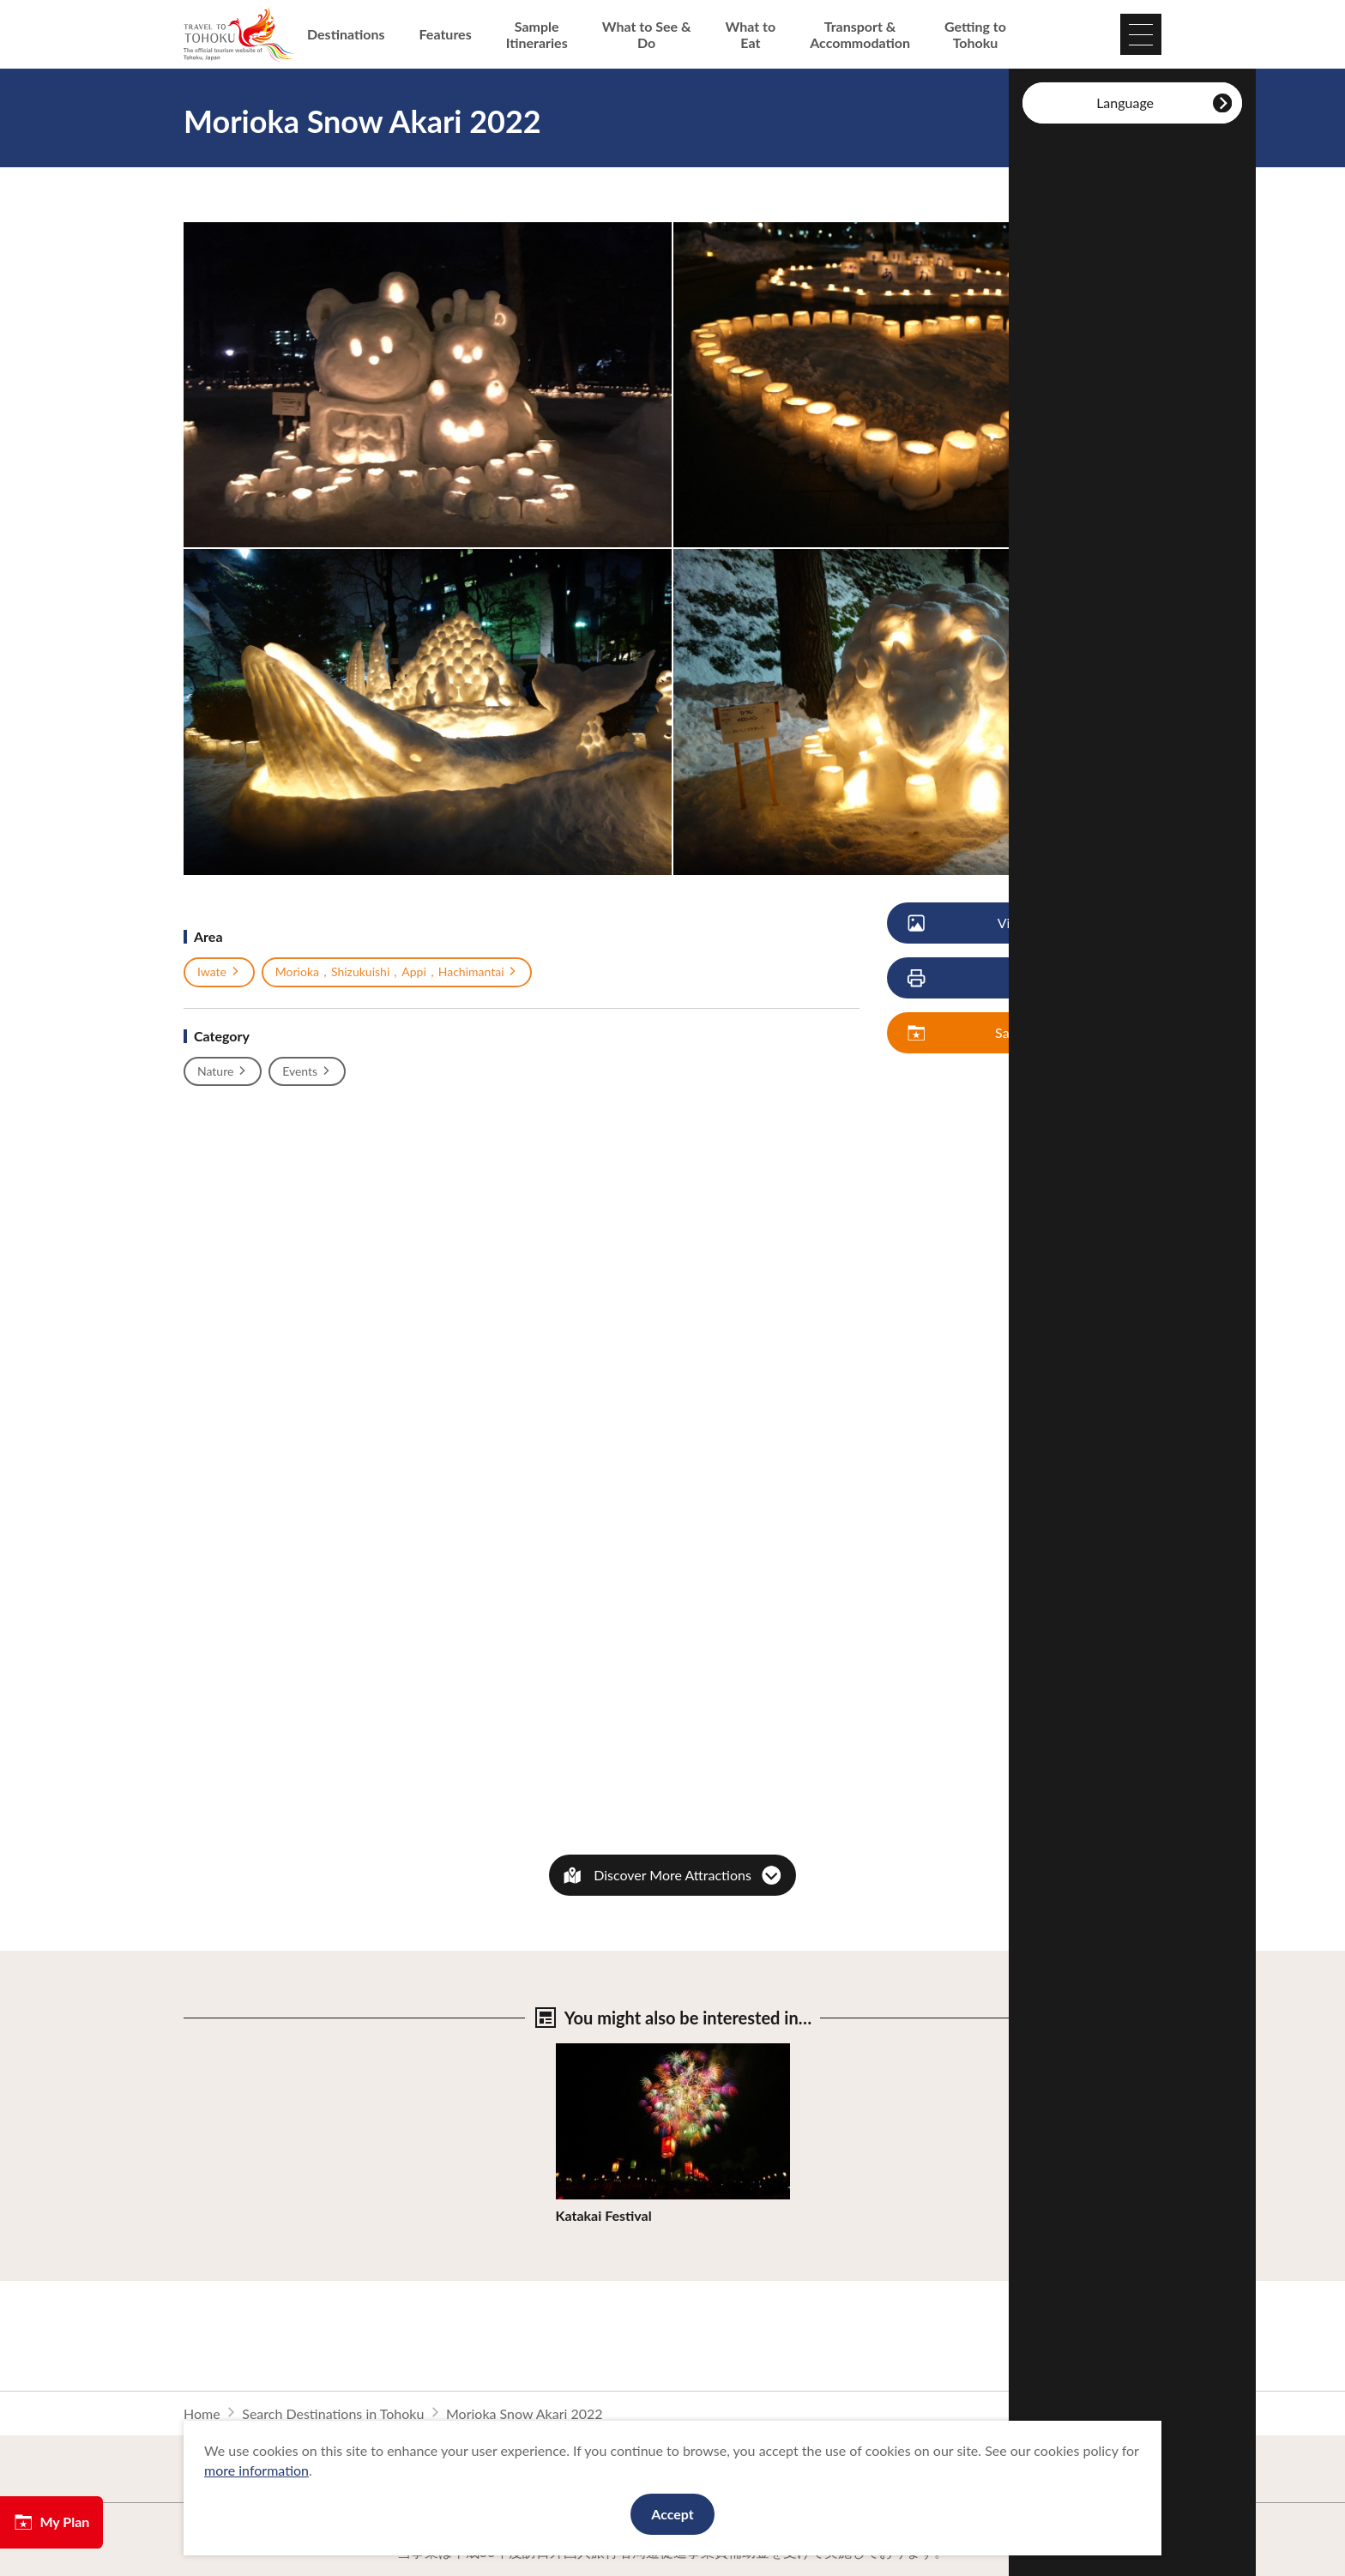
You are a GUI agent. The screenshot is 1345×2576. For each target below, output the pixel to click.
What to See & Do (646, 34)
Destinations (346, 34)
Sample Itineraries (537, 34)
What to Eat (751, 34)
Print (979, 978)
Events (307, 1071)
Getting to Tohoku (975, 34)
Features (445, 34)
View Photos (991, 923)
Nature (222, 1071)
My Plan (51, 2522)
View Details (593, 2051)
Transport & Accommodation (860, 34)
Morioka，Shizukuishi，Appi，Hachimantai (397, 972)
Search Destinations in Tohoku (333, 2413)
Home (202, 2413)
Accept (672, 2514)
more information (256, 2470)
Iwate (219, 972)
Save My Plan (992, 1033)
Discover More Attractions (672, 1875)
